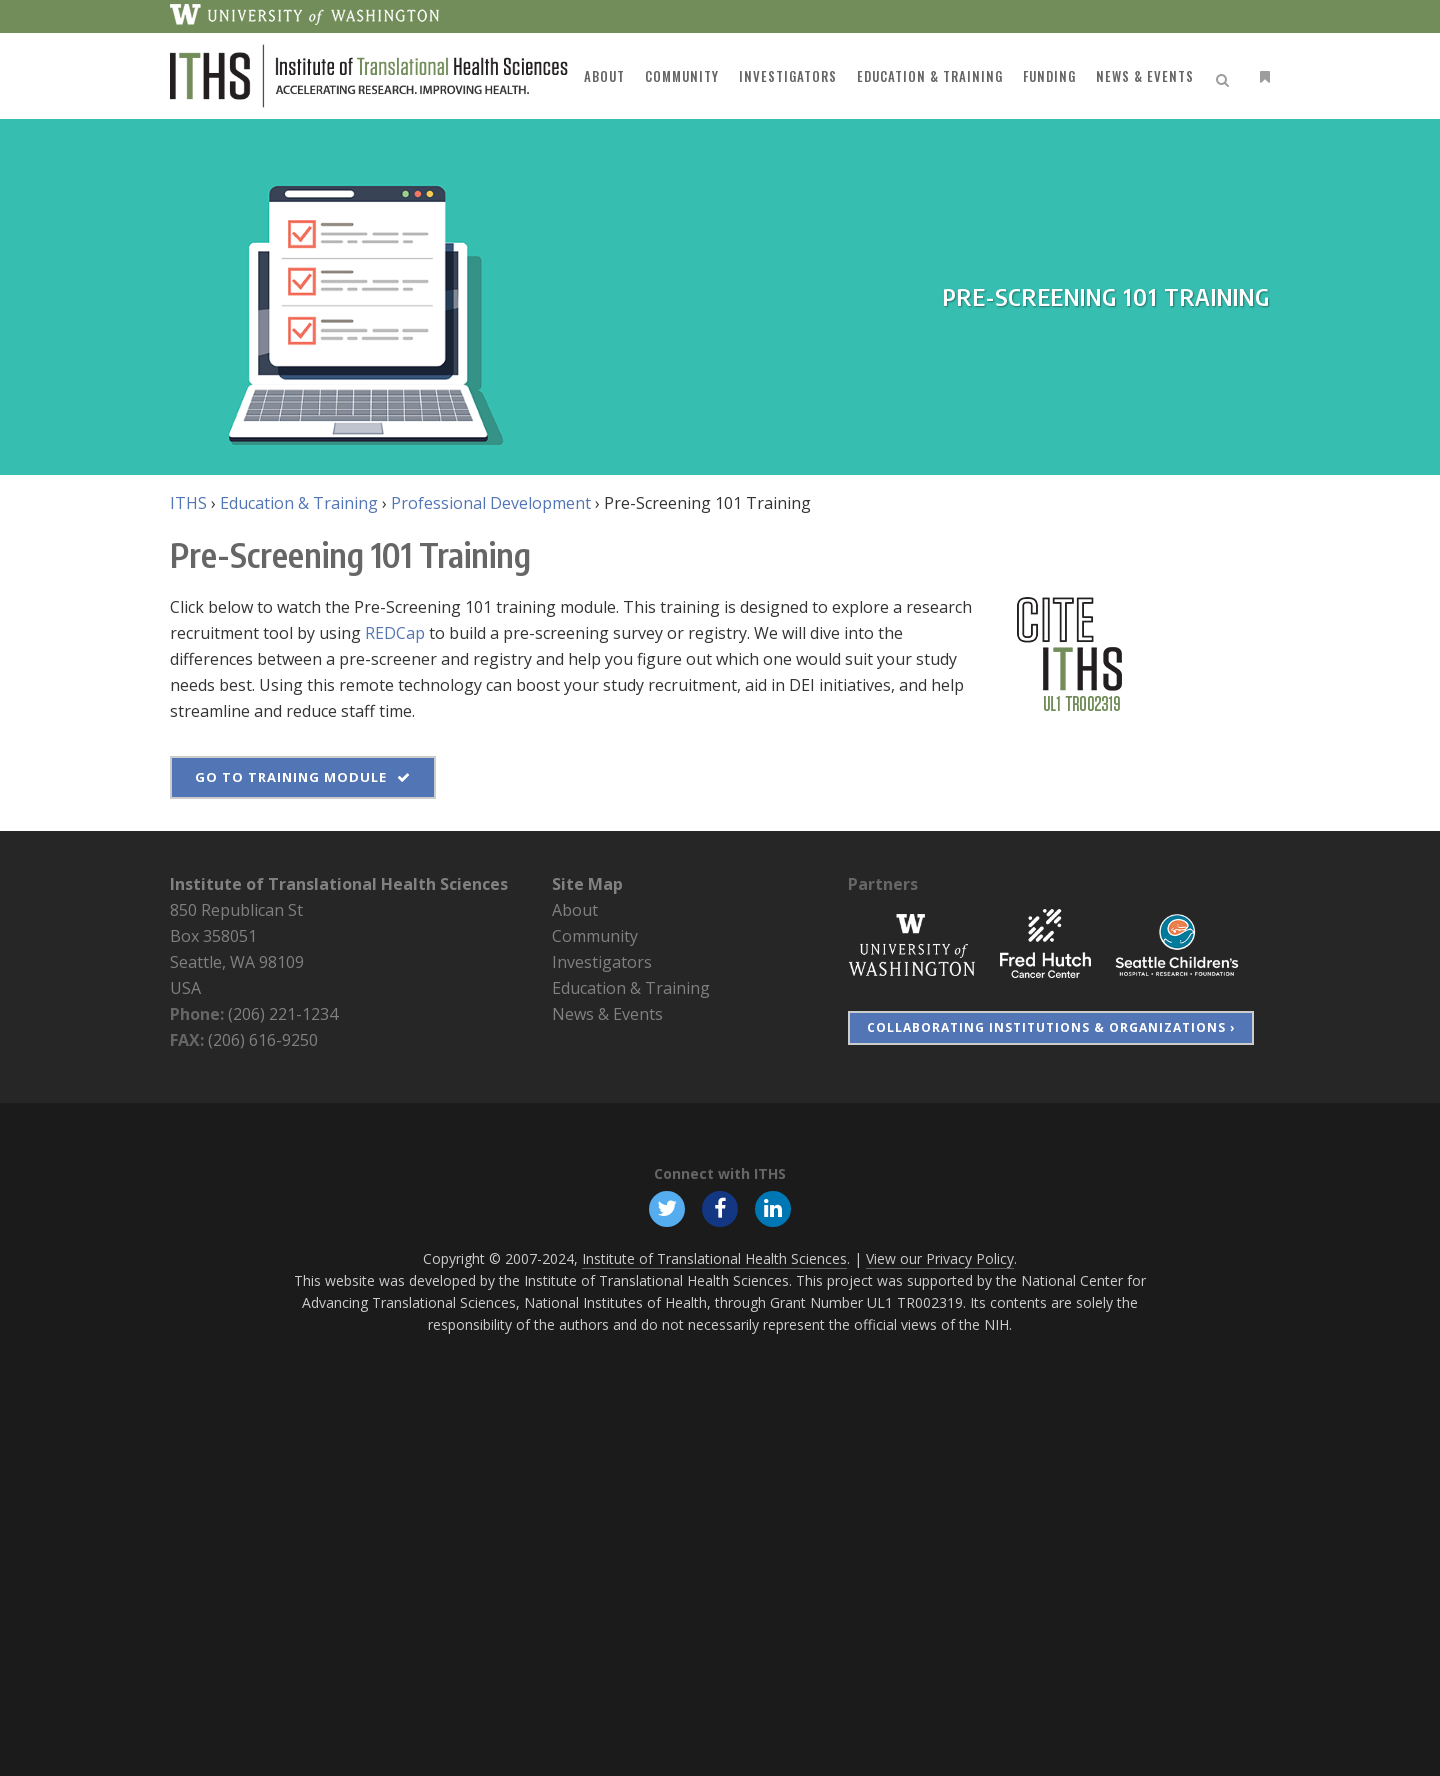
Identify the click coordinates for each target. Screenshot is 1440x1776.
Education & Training (299, 503)
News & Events (607, 1014)
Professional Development (491, 503)
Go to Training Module (303, 777)
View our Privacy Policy (940, 1258)
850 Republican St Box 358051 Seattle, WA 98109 (237, 936)
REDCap (395, 633)
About (575, 910)
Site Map (587, 884)
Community (595, 936)
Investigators (602, 962)
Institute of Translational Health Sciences (339, 884)
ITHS (188, 503)
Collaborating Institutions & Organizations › (1051, 1027)
